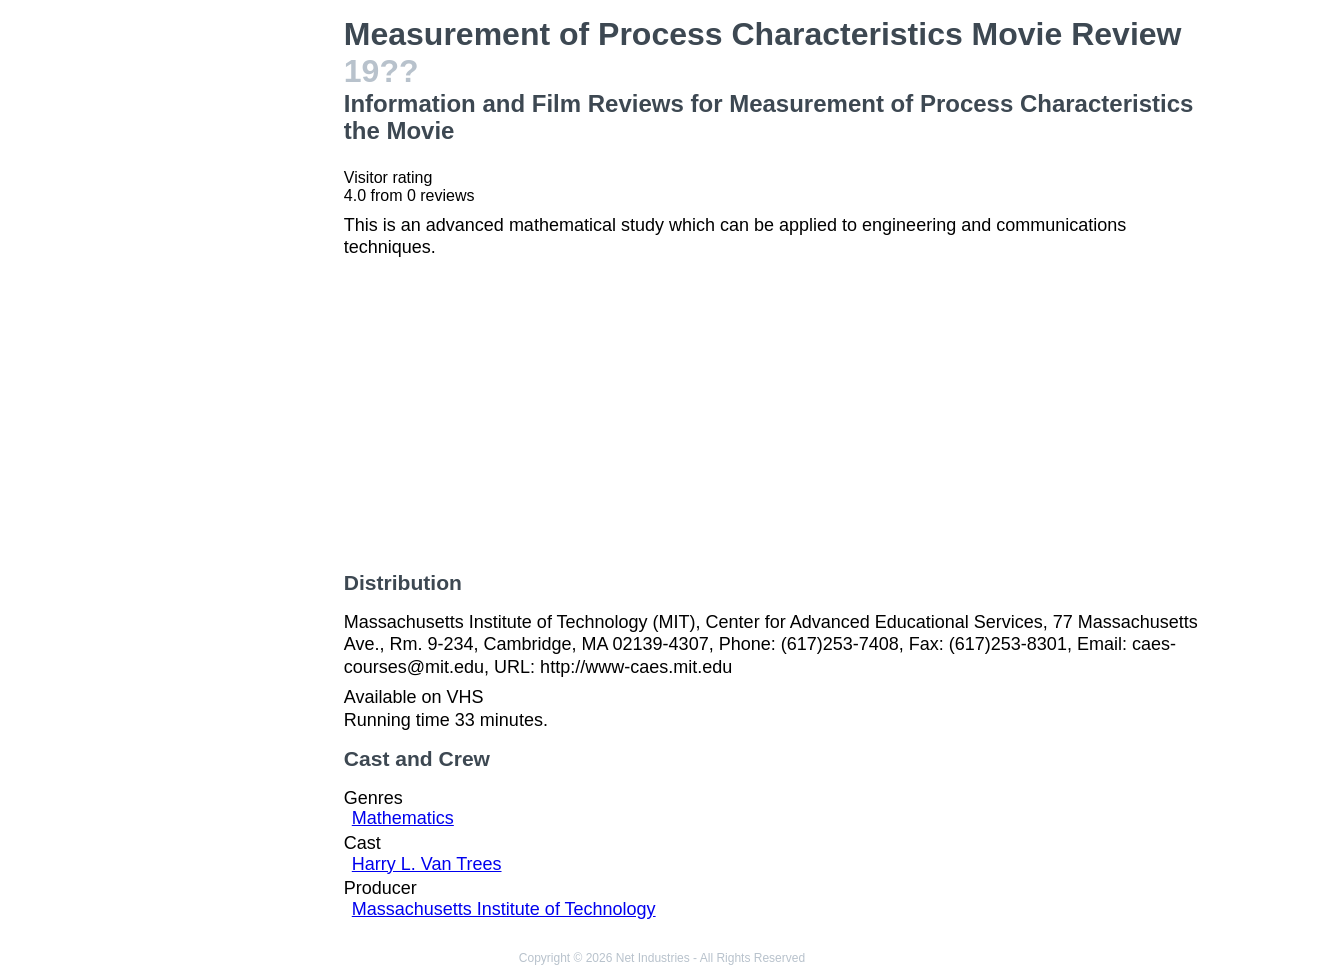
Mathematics (403, 818)
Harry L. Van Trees (427, 864)
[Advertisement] (230, 316)
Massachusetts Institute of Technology (504, 909)
